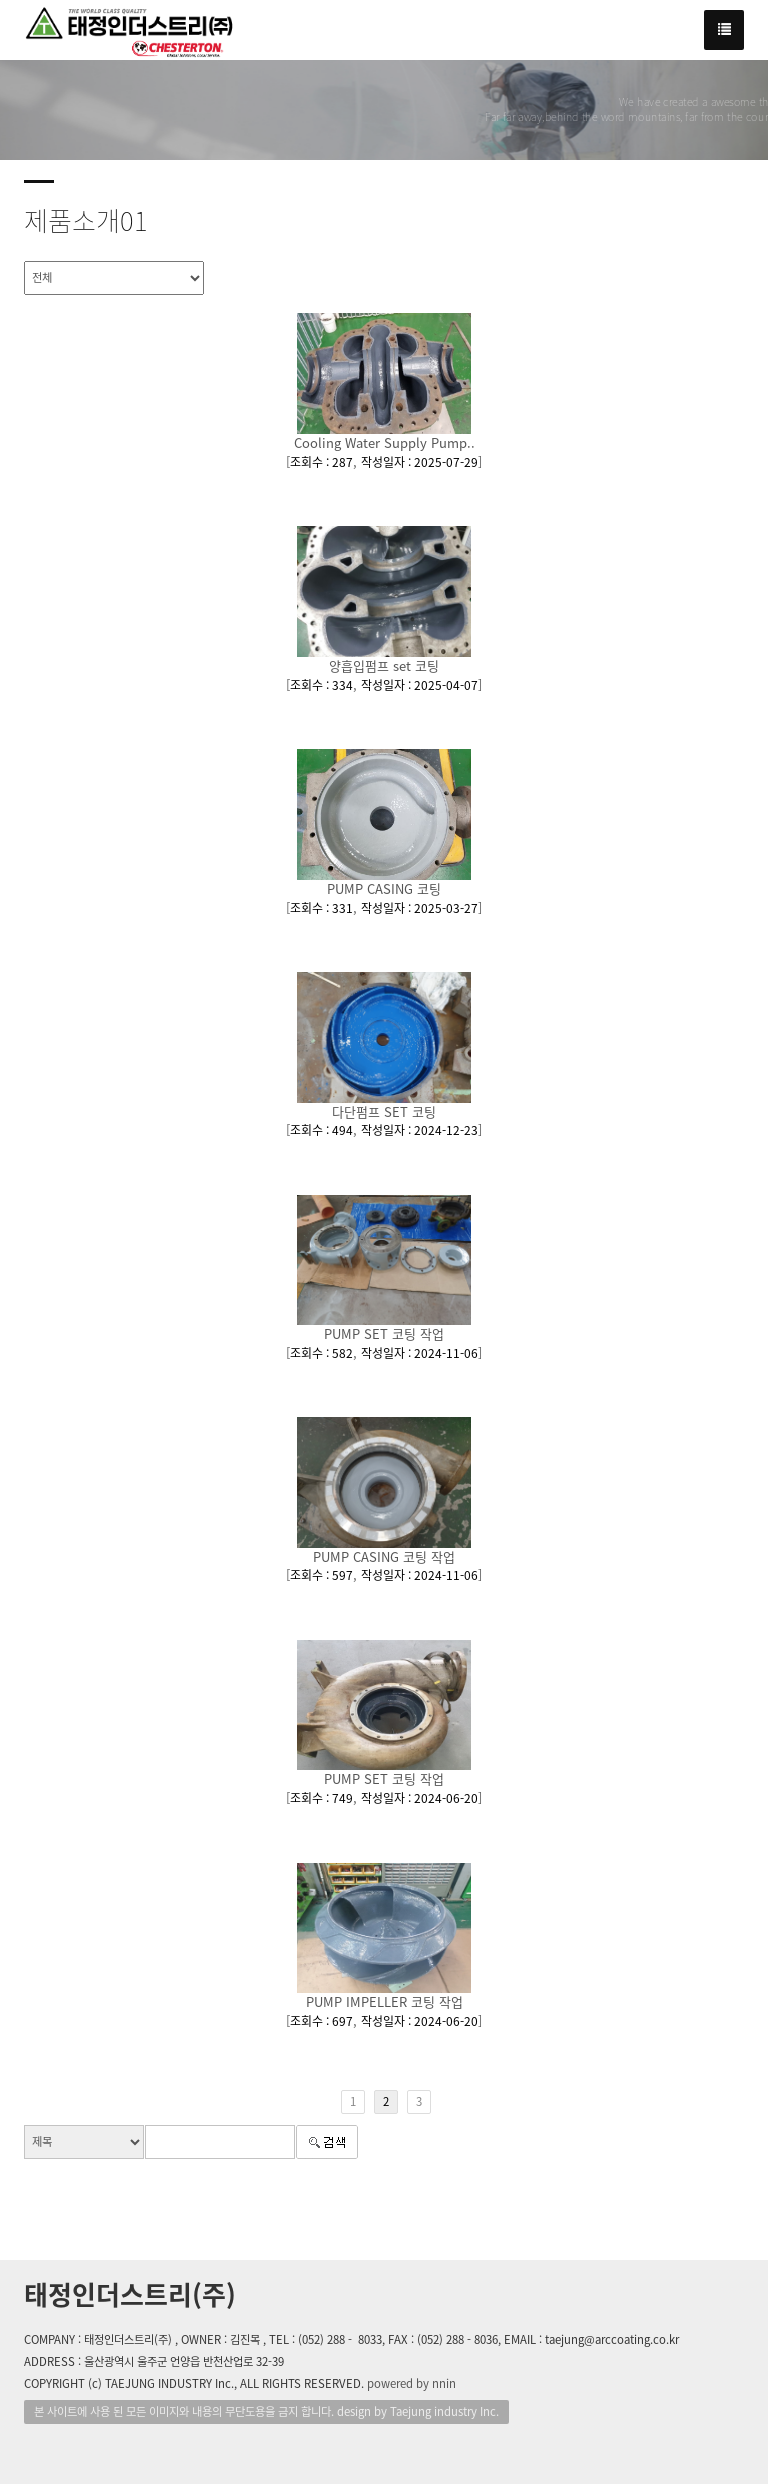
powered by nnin (411, 2383)
